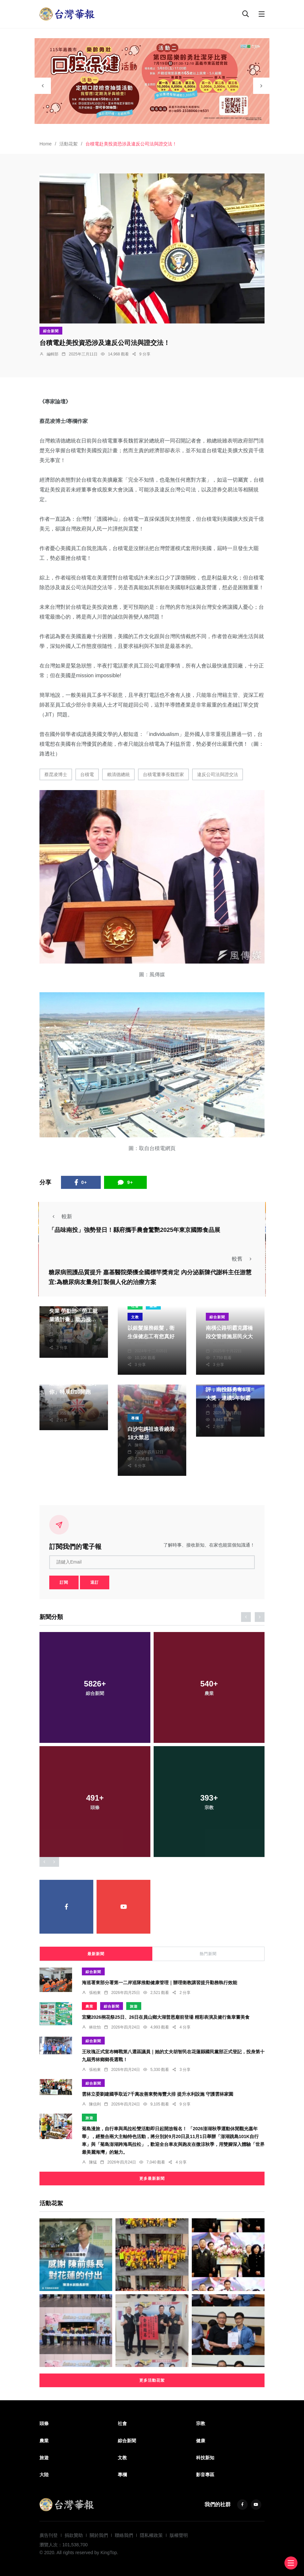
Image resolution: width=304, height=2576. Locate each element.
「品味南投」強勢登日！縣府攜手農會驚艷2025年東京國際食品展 (134, 1229)
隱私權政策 (151, 2535)
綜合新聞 (51, 331)
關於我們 (99, 2535)
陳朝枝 (140, 1344)
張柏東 (95, 1992)
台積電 (87, 774)
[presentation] (43, 86)
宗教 (200, 2423)
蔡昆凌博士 (55, 774)
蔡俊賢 (62, 1399)
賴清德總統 (118, 774)
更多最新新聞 (152, 2178)
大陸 (44, 2474)
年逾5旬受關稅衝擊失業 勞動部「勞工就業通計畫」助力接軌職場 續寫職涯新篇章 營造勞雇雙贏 (73, 1319)
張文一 (62, 1327)
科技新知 (205, 2457)
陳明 (139, 1445)
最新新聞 (95, 1954)
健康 (200, 2440)
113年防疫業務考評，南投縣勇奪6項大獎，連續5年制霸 (228, 1390)
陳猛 (93, 2162)
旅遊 (134, 2006)
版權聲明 (179, 2535)
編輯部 (52, 354)
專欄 (135, 1418)
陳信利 (95, 2104)
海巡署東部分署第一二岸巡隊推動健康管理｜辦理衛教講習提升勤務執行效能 (159, 1982)
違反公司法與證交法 (217, 774)
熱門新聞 (208, 1954)
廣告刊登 (48, 2535)
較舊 (243, 1259)
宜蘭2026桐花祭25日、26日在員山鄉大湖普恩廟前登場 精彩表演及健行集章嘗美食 (166, 2017)
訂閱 (64, 1582)
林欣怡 (95, 2027)
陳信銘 (219, 1344)
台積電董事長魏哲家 (163, 774)
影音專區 (205, 2474)
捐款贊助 (74, 2535)
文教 (135, 1317)
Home (45, 143)
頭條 (44, 2423)
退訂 (94, 1582)
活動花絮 (68, 143)
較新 (60, 1216)
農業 (89, 2006)
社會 (122, 2423)
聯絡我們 (124, 2535)
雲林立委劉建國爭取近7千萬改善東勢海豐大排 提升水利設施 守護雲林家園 (157, 2094)
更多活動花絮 (152, 2380)
